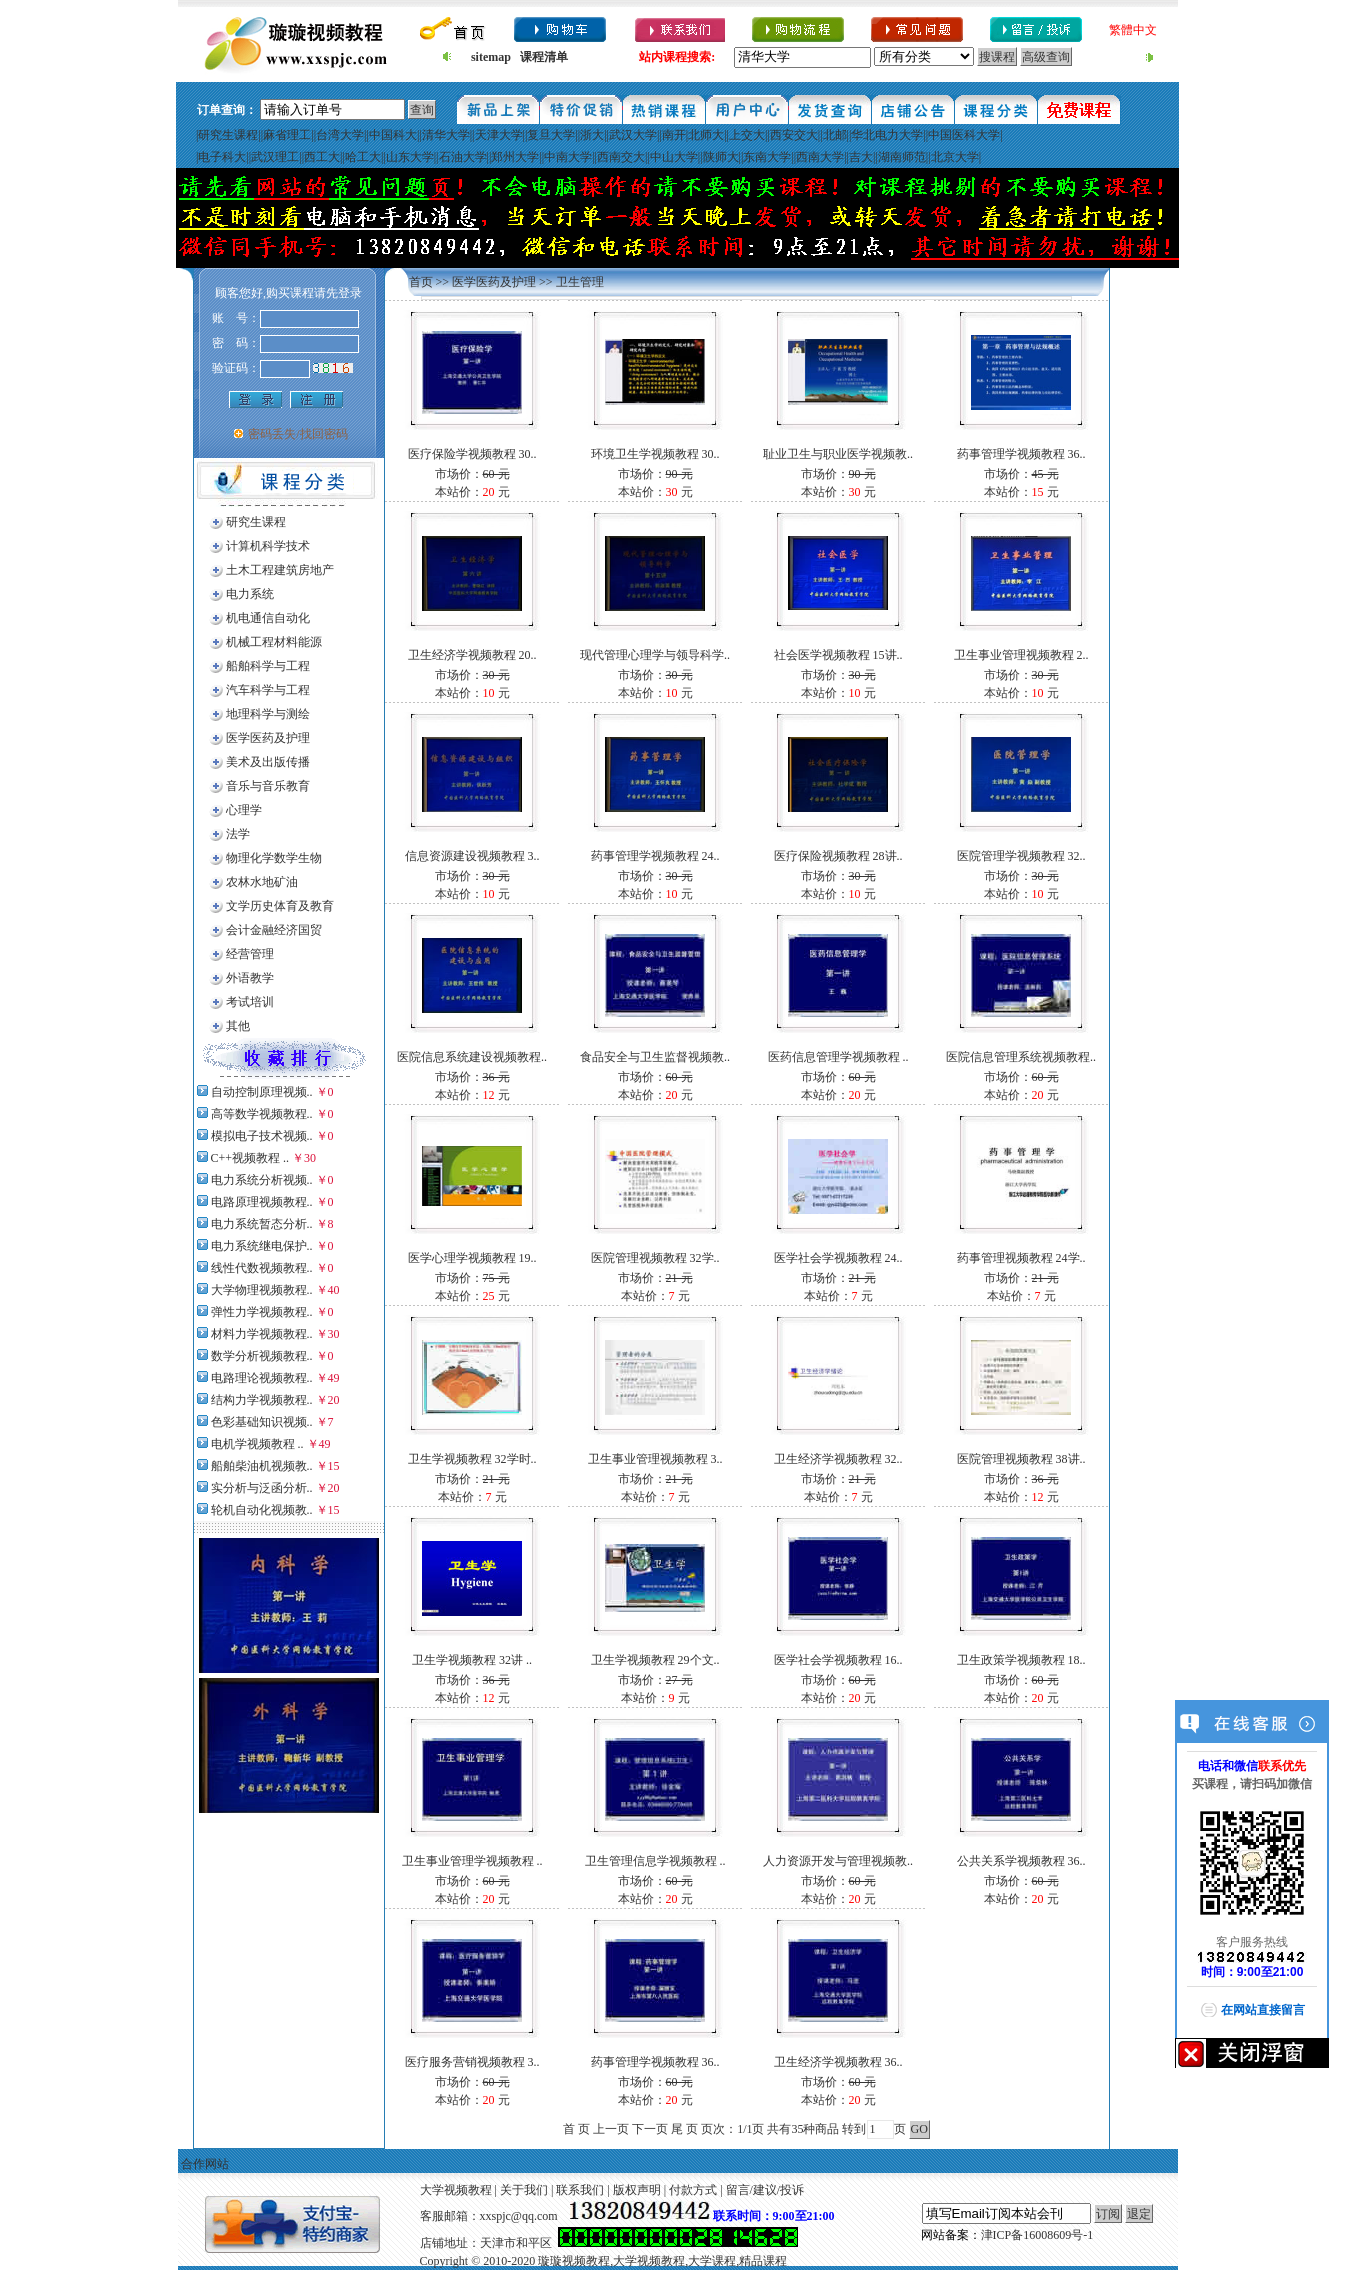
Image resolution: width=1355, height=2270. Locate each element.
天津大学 (499, 135)
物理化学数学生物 (274, 858)
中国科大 (393, 135)
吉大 (861, 157)
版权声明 (637, 2190)
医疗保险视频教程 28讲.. (838, 856)
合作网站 (205, 2164)
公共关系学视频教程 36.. (1021, 1861)
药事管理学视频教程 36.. (1021, 454)
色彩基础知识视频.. (262, 1422)
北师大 (706, 135)
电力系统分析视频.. (262, 1180)
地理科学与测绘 (268, 714)
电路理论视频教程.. (262, 1378)
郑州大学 (515, 157)
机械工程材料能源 (274, 642)
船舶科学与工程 (268, 666)
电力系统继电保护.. (262, 1246)
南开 (674, 135)
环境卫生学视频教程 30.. (655, 454)
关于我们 (524, 2190)
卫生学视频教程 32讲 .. (472, 1660)
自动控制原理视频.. (262, 1092)
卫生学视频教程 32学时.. (472, 1459)
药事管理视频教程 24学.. (1021, 1258)
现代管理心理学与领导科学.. (655, 655)
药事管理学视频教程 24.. (655, 856)
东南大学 (767, 157)
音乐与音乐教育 (268, 786)
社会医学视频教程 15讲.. (838, 655)
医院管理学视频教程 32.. (1021, 856)
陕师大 (721, 157)
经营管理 (250, 954)
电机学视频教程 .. (257, 1444)
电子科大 (222, 157)
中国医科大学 (964, 135)
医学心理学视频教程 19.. (472, 1258)
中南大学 (568, 157)
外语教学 (250, 978)
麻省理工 (287, 135)
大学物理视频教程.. (262, 1290)
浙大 (592, 135)
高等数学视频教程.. (262, 1114)
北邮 (835, 135)
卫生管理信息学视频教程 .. (655, 1861)
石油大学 (463, 157)
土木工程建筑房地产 (280, 570)
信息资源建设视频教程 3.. (472, 856)
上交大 (747, 135)
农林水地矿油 (262, 882)
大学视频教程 (456, 2190)
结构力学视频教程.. (262, 1400)
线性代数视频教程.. (262, 1268)
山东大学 (410, 157)
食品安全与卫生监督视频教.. (655, 1057)
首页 (421, 282)
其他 (238, 1026)
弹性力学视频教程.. (262, 1312)
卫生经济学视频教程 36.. (838, 2062)
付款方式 (693, 2190)
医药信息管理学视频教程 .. (838, 1057)
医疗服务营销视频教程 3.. (472, 2062)
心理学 (244, 810)
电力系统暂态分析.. (262, 1224)
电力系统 (250, 594)
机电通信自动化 (268, 618)
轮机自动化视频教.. (262, 1510)
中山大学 (674, 157)
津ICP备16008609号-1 (1037, 2235)
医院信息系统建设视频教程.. (472, 1057)
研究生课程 (228, 135)
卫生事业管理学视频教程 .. (472, 1861)
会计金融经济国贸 (274, 930)
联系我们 (580, 2190)
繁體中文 (1133, 30)
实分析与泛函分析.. (262, 1488)
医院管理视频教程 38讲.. (1021, 1459)
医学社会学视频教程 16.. (838, 1660)
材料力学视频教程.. (262, 1334)
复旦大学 (551, 135)
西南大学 (820, 157)
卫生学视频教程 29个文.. (655, 1660)
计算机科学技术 (268, 546)
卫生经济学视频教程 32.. (838, 1459)
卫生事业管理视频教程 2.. (1021, 655)
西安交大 (794, 135)
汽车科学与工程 (268, 690)
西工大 (322, 157)
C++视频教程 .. (250, 1158)
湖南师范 (902, 157)
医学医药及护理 (268, 738)
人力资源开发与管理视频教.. (838, 1861)
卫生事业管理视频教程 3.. (655, 1459)
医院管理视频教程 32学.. (655, 1258)
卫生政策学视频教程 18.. (1021, 1660)
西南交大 (621, 157)
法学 (238, 834)
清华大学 (446, 135)
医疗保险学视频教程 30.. (472, 454)
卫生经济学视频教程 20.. (472, 655)
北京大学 (955, 157)
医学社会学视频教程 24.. (838, 1258)
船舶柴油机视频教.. (262, 1466)
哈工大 (363, 157)
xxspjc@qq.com (519, 2216)
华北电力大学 (887, 135)
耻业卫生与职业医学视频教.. (838, 454)
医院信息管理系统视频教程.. (1021, 1057)
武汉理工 (275, 157)
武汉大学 (633, 135)
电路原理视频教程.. (262, 1202)
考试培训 (250, 1002)
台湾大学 (340, 135)
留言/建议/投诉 (765, 2190)
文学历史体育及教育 (280, 906)
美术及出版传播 (268, 762)
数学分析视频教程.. (262, 1356)
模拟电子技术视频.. (262, 1136)
